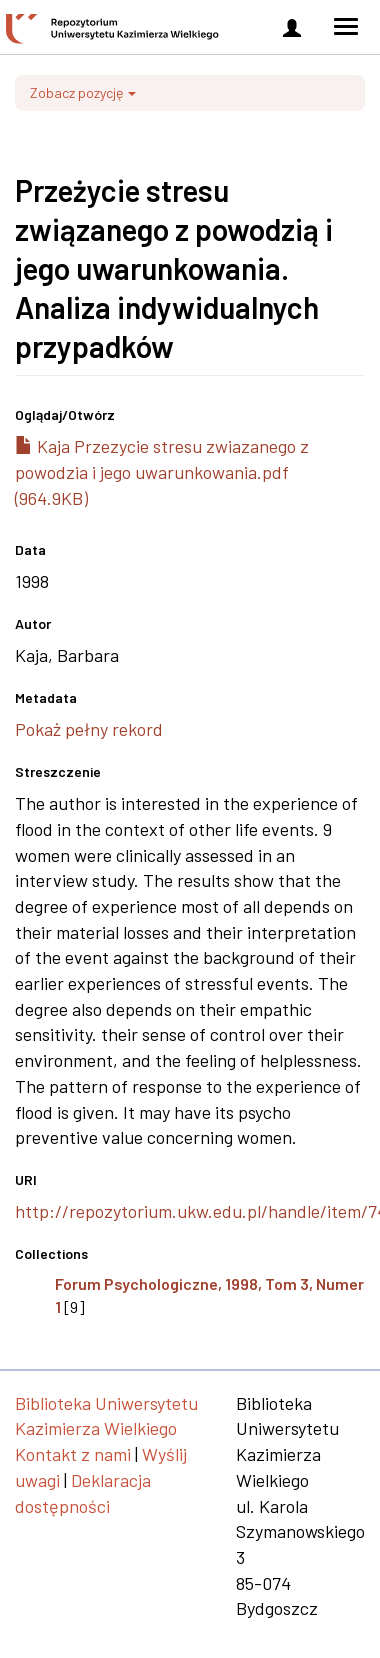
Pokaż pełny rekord (89, 729)
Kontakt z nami (73, 1454)
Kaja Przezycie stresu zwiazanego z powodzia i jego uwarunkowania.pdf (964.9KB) (162, 471)
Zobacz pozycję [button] (83, 92)
